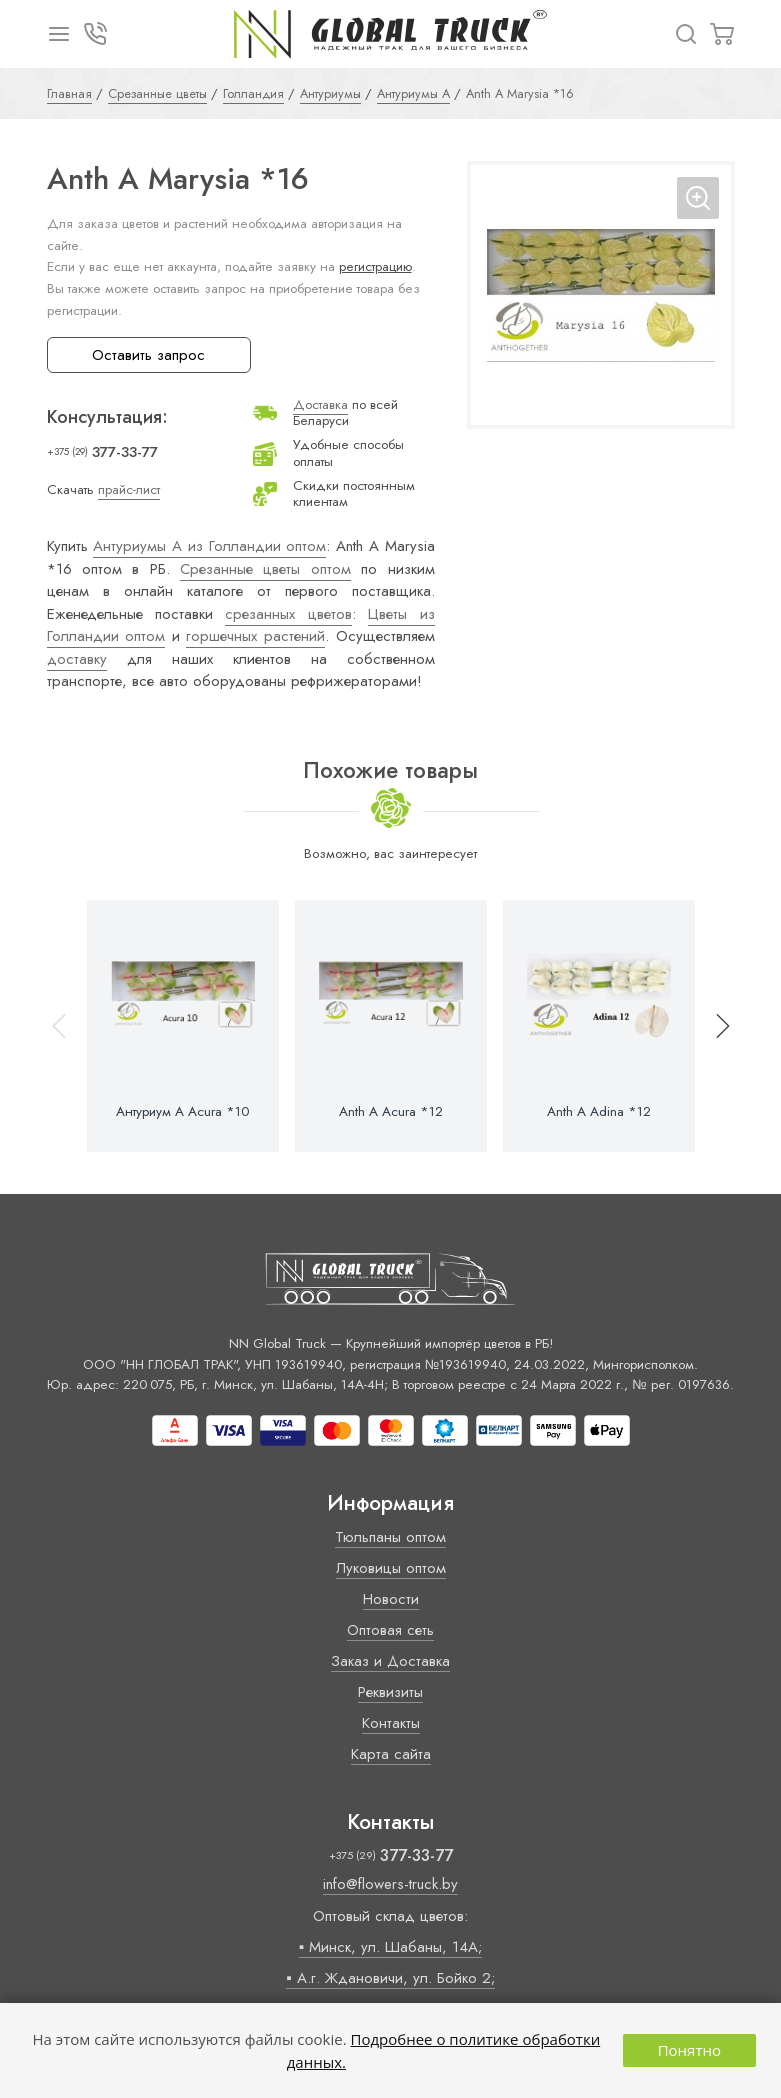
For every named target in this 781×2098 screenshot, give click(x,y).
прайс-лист (129, 489)
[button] (714, 1026)
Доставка (320, 404)
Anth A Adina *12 (599, 1112)
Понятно (689, 2050)
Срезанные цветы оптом (265, 569)
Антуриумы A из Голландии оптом (209, 546)
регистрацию (375, 266)
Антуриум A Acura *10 (182, 1112)
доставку (77, 659)
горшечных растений (255, 636)
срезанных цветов (288, 614)
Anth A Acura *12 (391, 1112)
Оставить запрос (148, 355)
